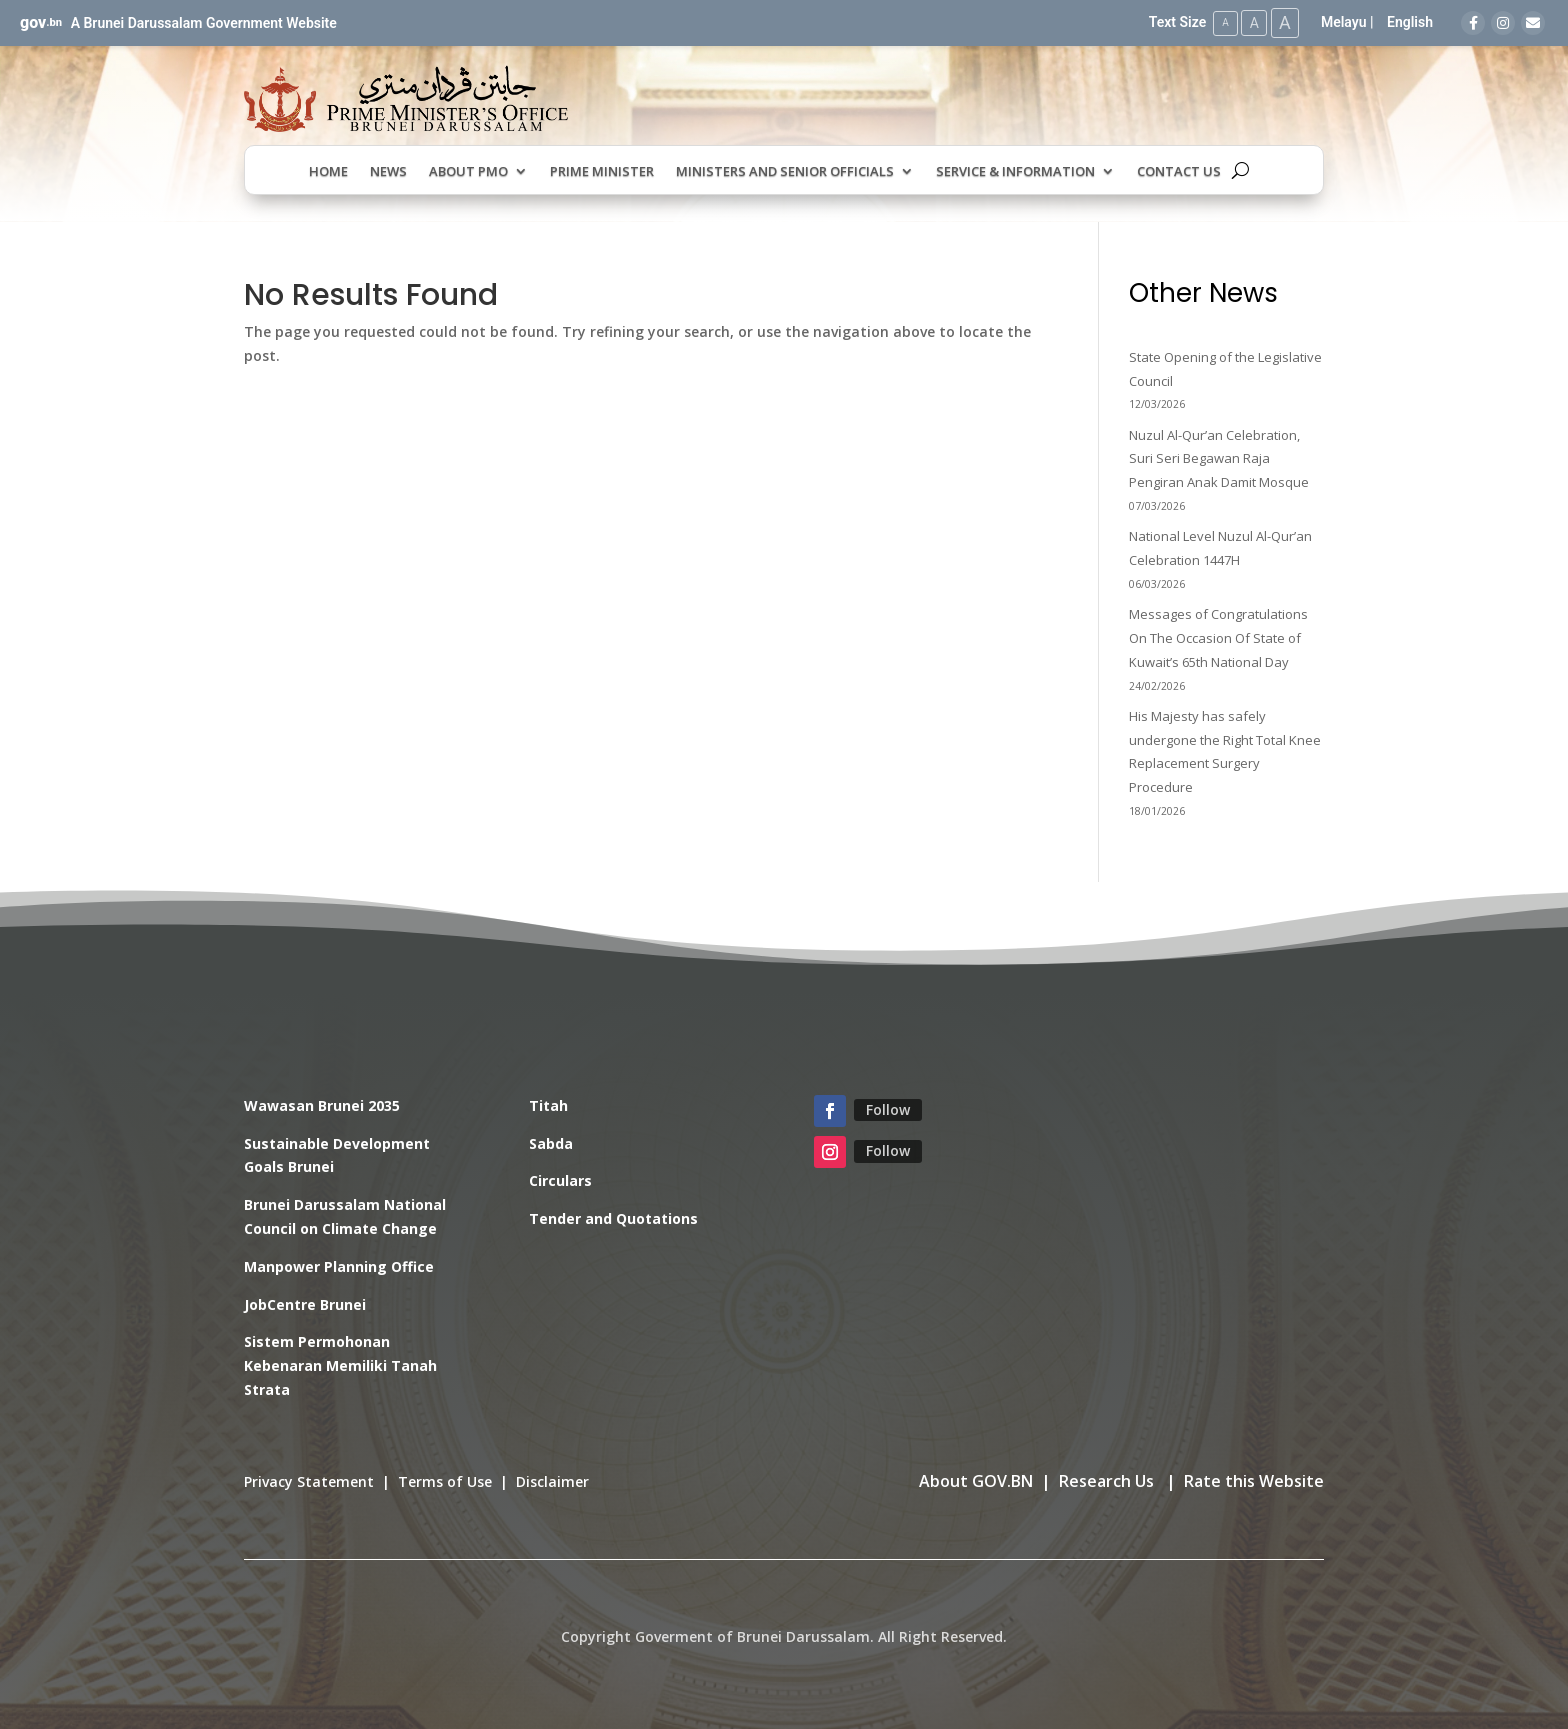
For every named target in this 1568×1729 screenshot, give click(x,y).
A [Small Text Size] (1221, 22)
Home (328, 171)
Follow (888, 1108)
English (1410, 22)
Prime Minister (602, 171)
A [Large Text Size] (1284, 22)
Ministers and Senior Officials (785, 171)
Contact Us (1179, 171)
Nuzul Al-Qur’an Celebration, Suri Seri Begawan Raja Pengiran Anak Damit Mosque (1219, 458)
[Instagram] (1503, 23)
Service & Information (1015, 171)
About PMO (468, 171)
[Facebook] (1473, 23)
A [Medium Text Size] (1251, 22)
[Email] (1533, 23)
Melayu (1344, 22)
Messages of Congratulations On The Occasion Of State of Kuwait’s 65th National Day (1218, 638)
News (388, 171)
